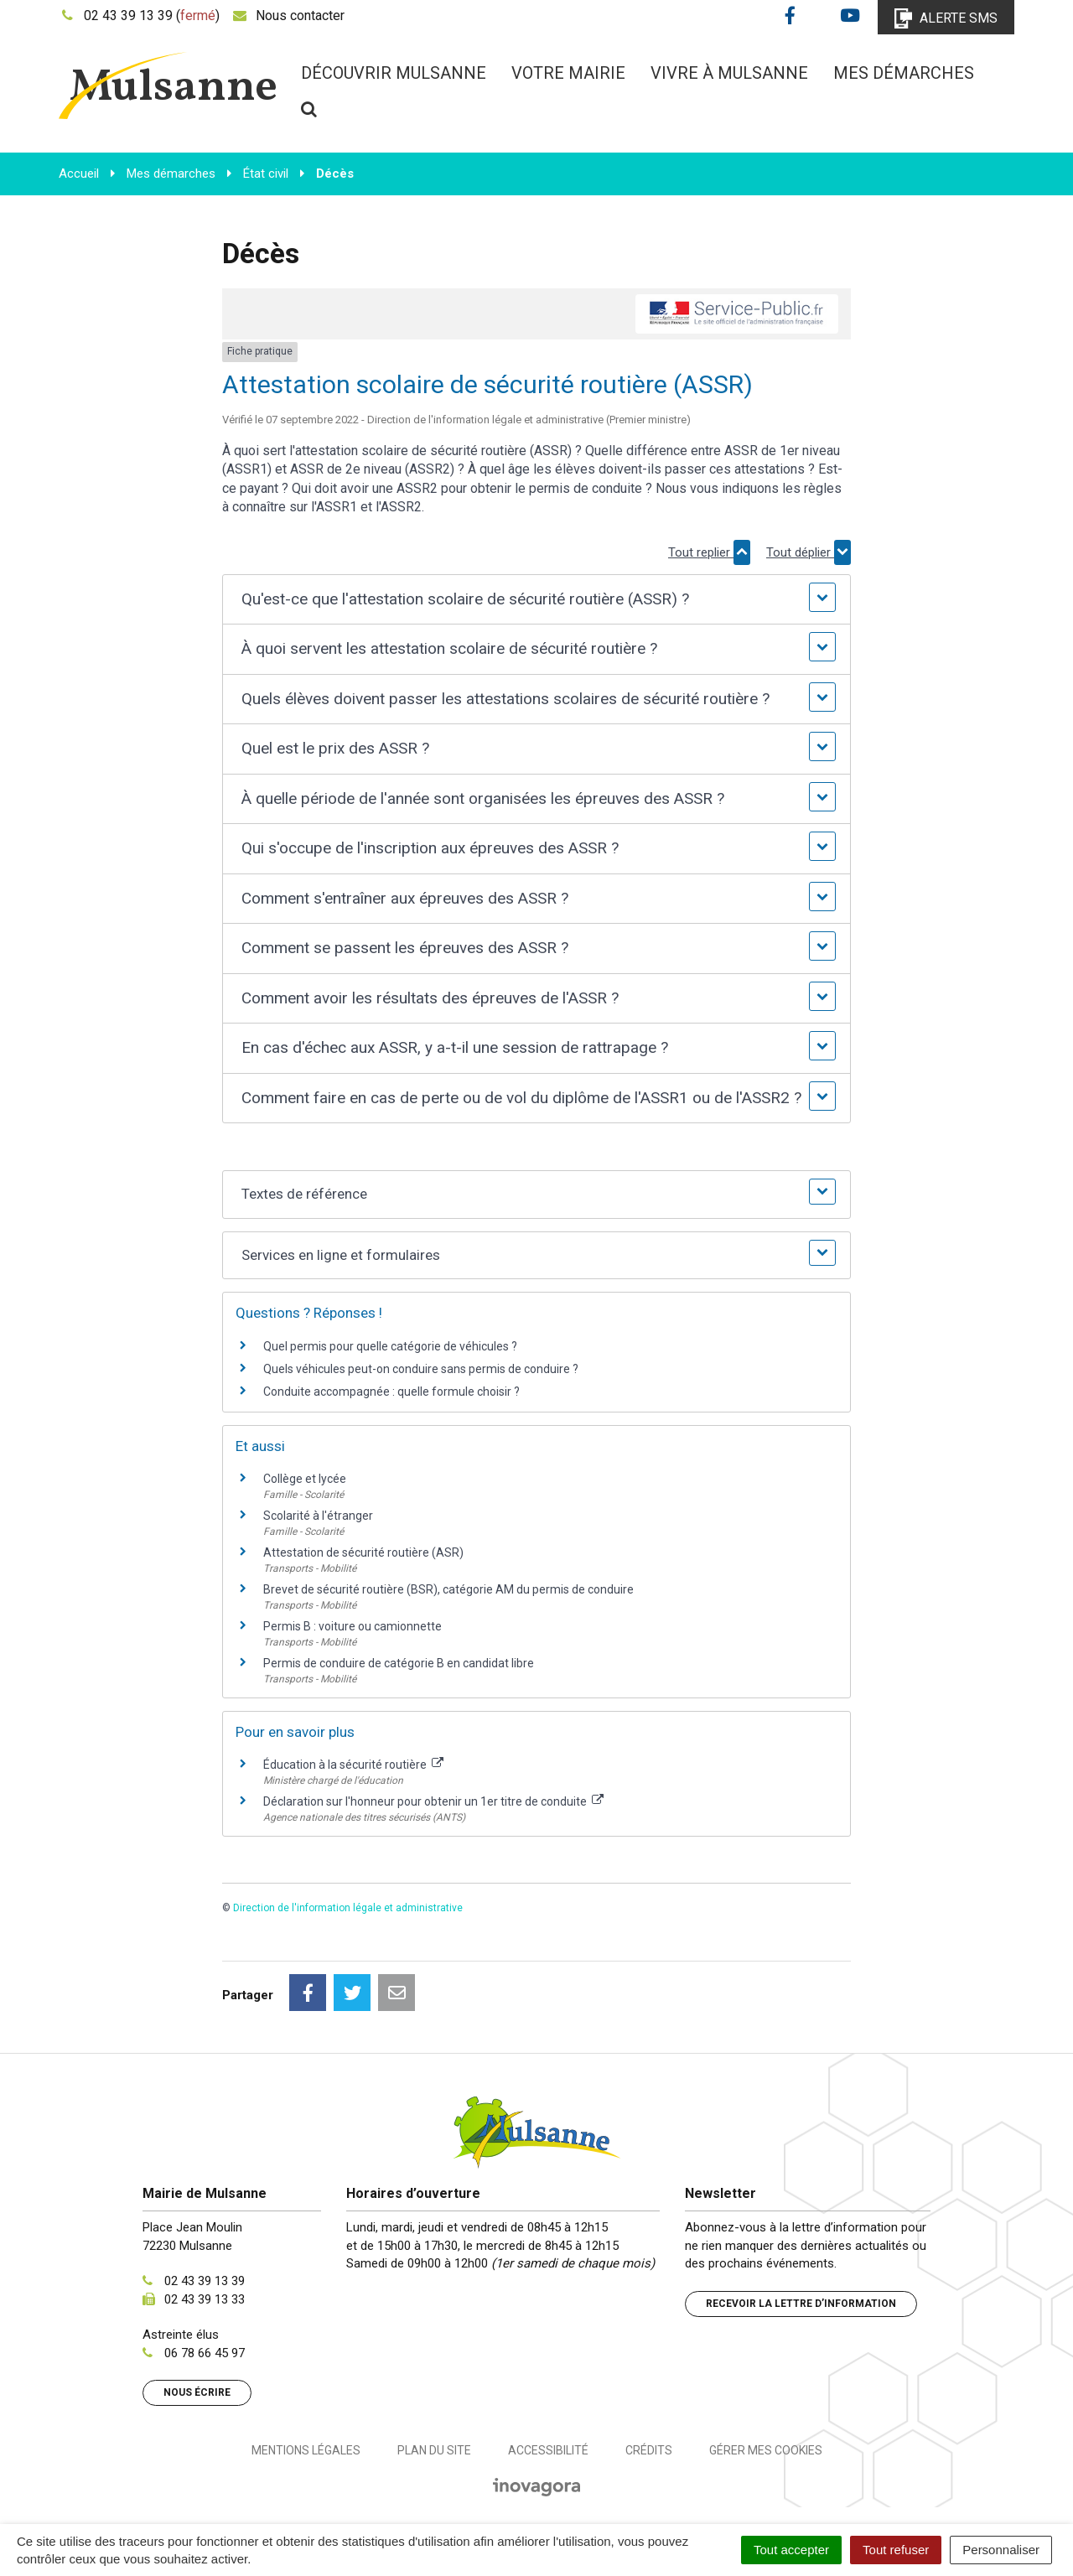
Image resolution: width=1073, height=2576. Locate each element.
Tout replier (709, 552)
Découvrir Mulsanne (393, 73)
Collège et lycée (304, 1478)
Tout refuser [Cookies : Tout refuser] (896, 2549)
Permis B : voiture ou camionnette (352, 1626)
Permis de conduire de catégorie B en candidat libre (398, 1663)
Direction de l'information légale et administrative (348, 1908)
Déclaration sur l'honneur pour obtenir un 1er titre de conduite (433, 1801)
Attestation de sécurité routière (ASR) (363, 1552)
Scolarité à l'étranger (318, 1515)
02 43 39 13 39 (204, 2280)
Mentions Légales (305, 2450)
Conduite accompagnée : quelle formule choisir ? (391, 1391)
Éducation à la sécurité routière (353, 1764)
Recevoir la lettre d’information (801, 2303)
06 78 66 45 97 (204, 2353)
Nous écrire (197, 2392)
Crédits (648, 2450)
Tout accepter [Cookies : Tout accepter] (791, 2549)
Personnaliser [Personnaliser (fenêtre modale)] (1000, 2549)
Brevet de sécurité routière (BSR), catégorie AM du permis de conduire (448, 1589)
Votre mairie (568, 73)
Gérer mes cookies (765, 2450)
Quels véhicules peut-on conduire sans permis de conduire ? (420, 1369)
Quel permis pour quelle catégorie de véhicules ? (390, 1346)
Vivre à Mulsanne (729, 73)
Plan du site (434, 2450)
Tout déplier (808, 552)
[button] (536, 600)
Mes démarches (903, 73)
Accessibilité (548, 2450)
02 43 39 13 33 (204, 2299)
